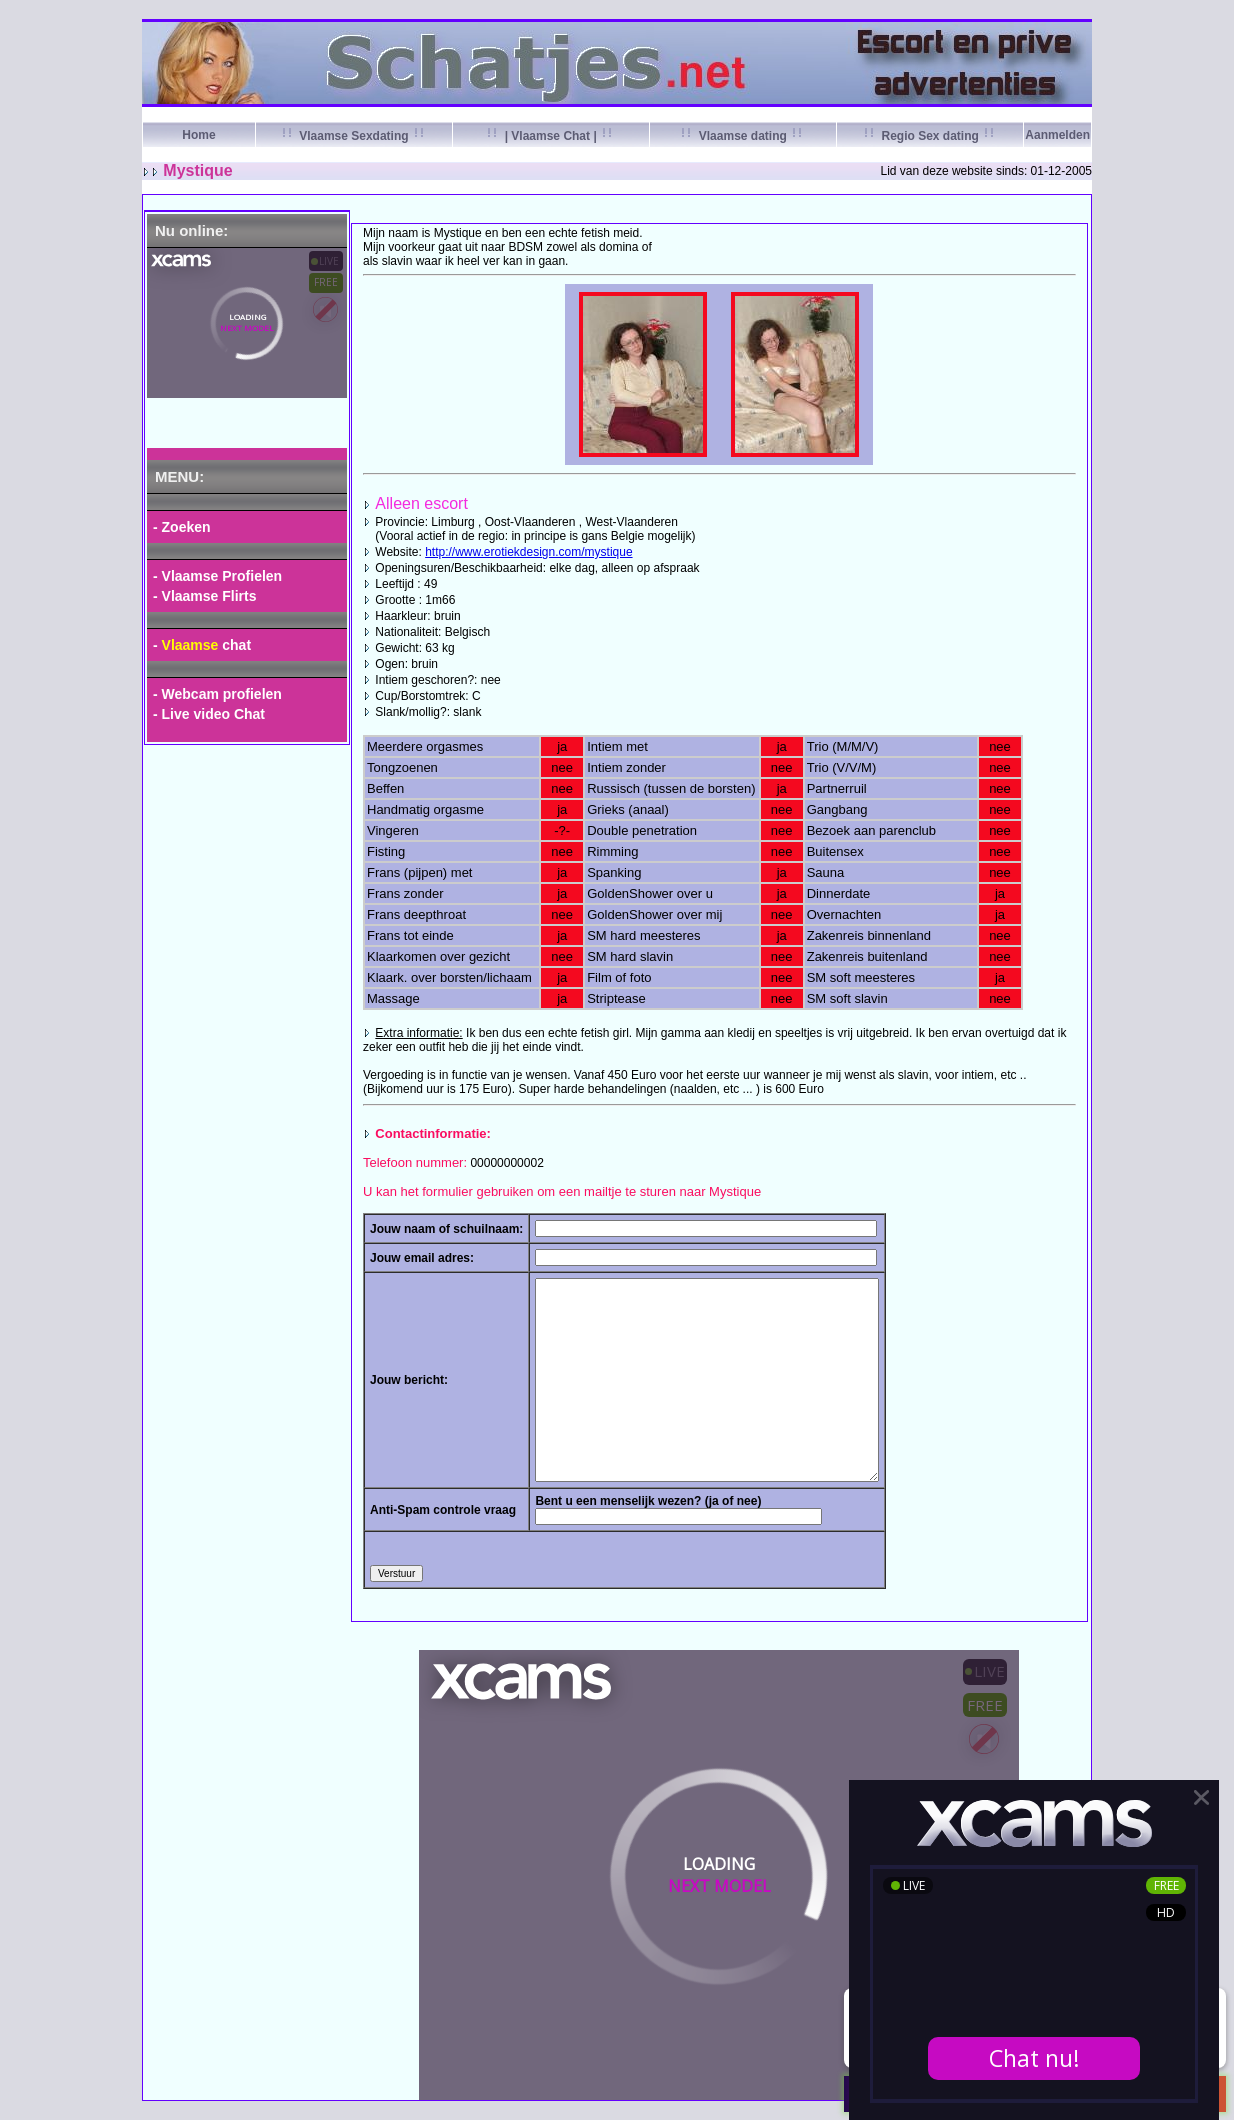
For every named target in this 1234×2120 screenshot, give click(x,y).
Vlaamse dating (742, 136)
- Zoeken (182, 527)
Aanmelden (1057, 135)
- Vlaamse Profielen (217, 576)
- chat (202, 645)
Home (198, 135)
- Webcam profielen (217, 694)
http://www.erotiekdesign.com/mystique (528, 552)
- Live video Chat (209, 714)
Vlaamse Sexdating (354, 136)
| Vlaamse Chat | (550, 136)
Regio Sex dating (930, 136)
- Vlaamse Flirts (205, 596)
